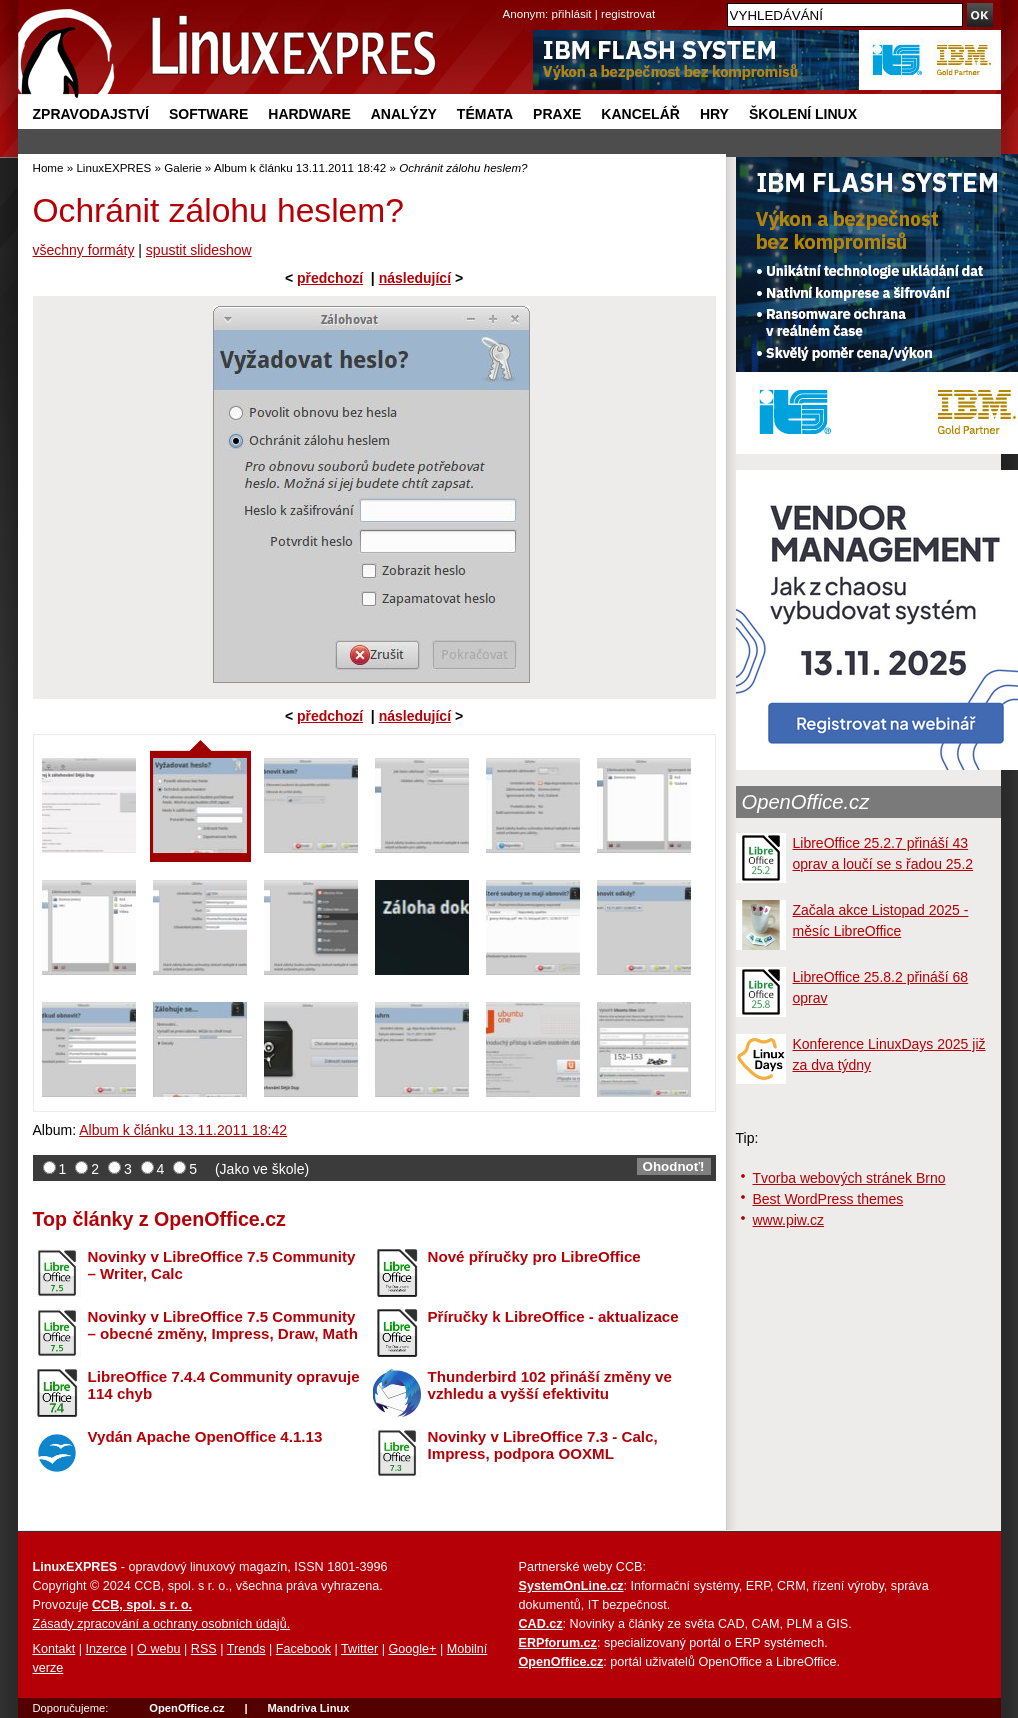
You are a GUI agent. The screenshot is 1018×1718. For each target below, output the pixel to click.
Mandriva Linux (308, 1708)
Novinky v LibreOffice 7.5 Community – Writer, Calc (222, 1265)
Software (208, 114)
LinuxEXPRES (113, 167)
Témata (485, 114)
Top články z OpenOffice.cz (159, 1219)
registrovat (628, 13)
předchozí (330, 278)
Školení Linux (803, 114)
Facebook (303, 1649)
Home (48, 167)
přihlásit (572, 13)
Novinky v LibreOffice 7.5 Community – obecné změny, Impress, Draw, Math (223, 1325)
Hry (714, 114)
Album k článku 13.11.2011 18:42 (300, 167)
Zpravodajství (91, 114)
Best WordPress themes (828, 1199)
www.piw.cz (789, 1220)
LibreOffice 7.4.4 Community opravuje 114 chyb (224, 1385)
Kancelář (640, 114)
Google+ (412, 1649)
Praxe (557, 114)
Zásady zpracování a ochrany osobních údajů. (162, 1624)
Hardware (309, 114)
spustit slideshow (199, 250)
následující (415, 278)
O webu (158, 1649)
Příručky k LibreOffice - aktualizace (553, 1316)
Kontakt (54, 1649)
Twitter (359, 1649)
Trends (246, 1649)
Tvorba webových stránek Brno (849, 1178)
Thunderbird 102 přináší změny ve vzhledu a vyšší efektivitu (550, 1385)
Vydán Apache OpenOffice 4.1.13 (205, 1436)
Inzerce (106, 1649)
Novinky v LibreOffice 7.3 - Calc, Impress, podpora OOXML (543, 1445)
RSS (204, 1649)
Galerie (182, 167)
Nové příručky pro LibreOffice (534, 1256)
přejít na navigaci (509, 0)
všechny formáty (84, 250)
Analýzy (404, 114)
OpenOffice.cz (806, 802)
